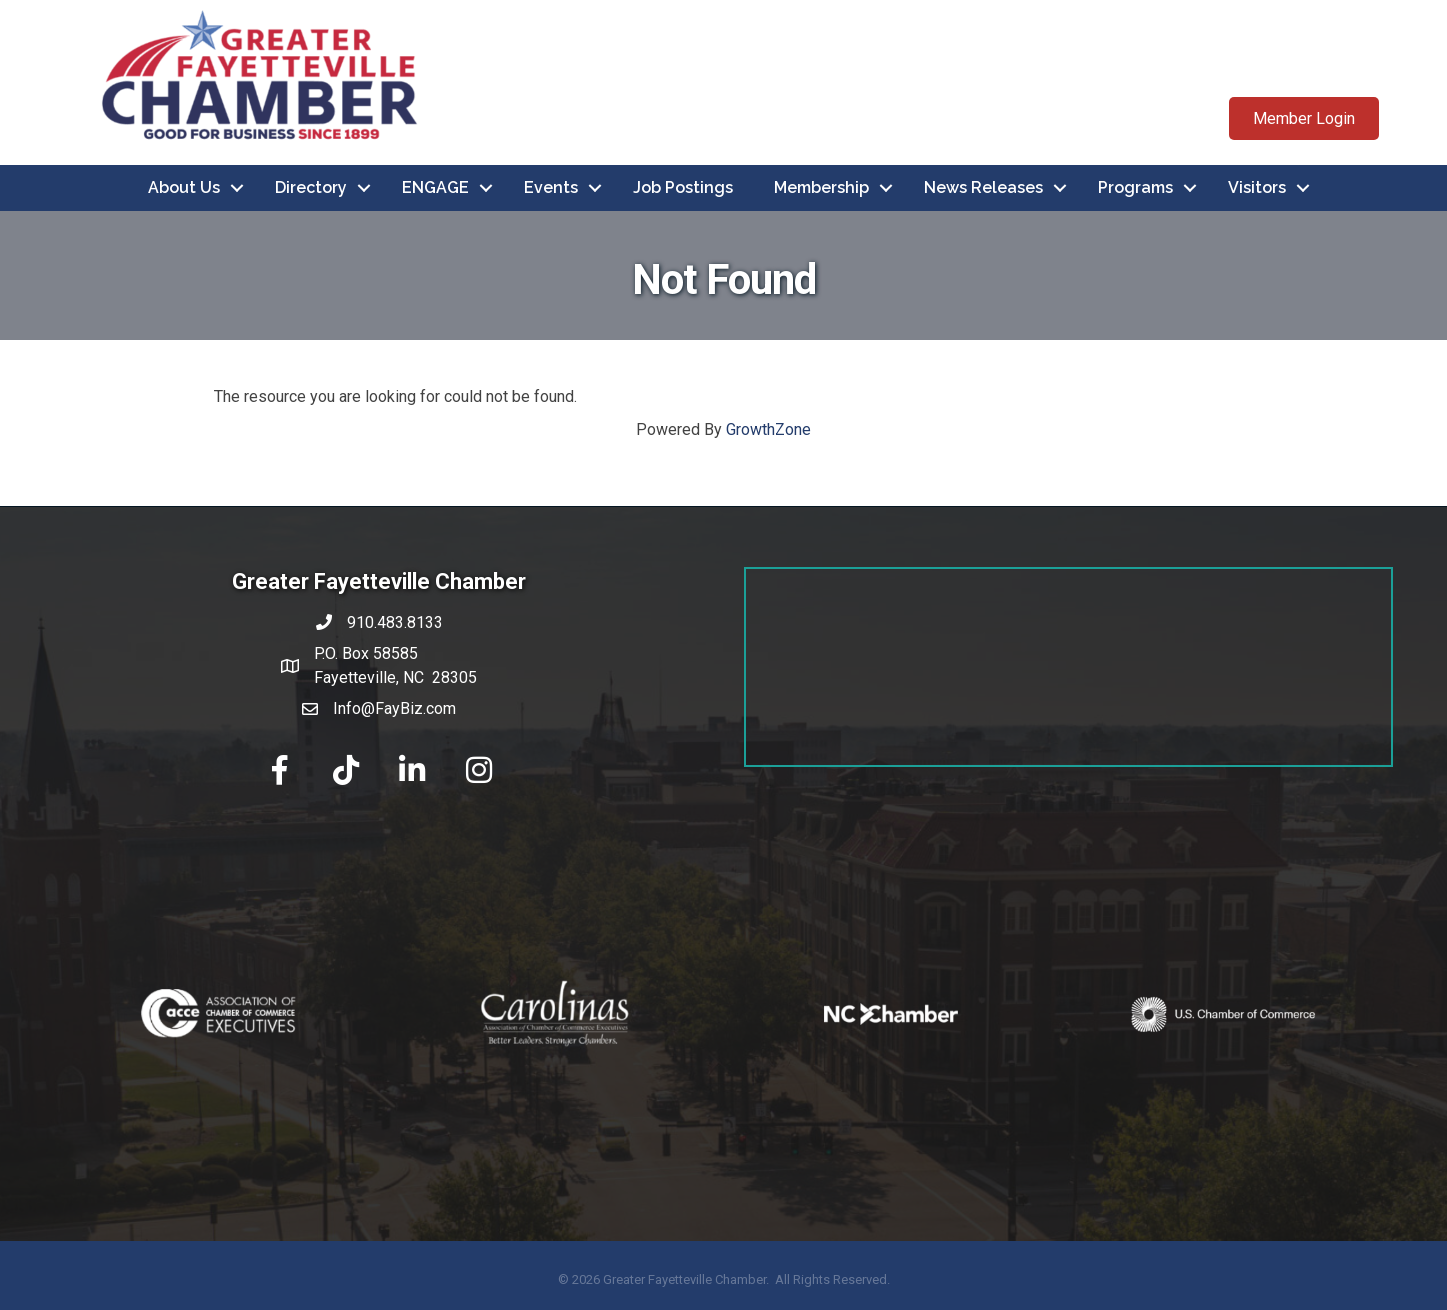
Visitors (1257, 187)
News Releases (983, 187)
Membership (821, 187)
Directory (311, 187)
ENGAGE (435, 187)
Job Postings (683, 187)
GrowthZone (768, 429)
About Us (184, 187)
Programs (1135, 187)
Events (551, 187)
